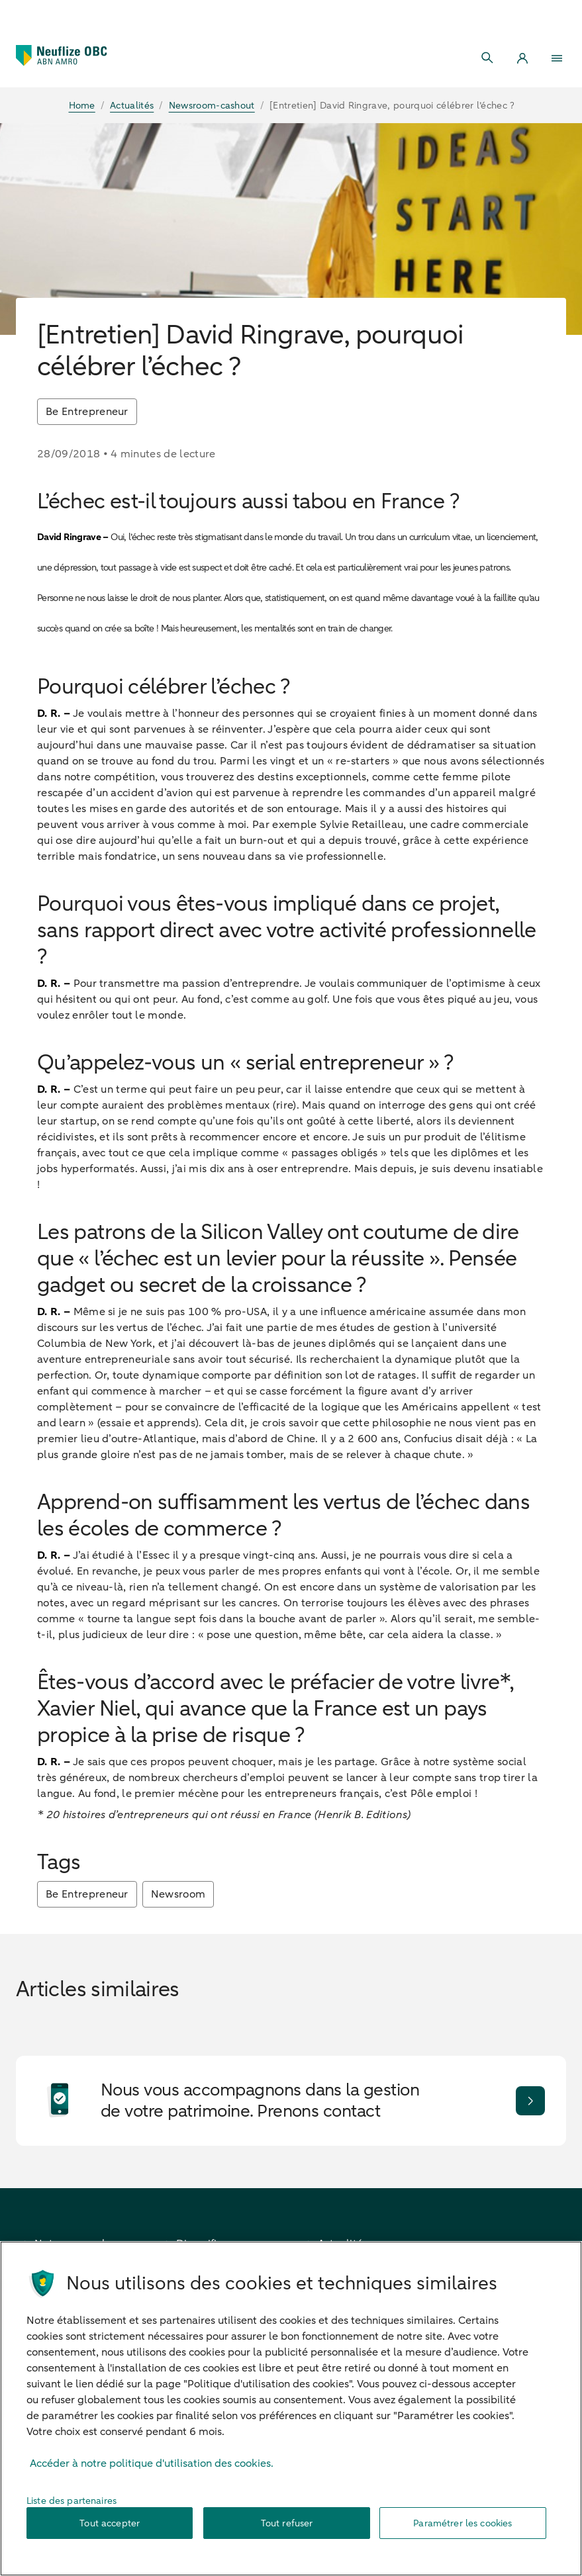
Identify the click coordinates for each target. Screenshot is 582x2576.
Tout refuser (287, 2530)
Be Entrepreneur (87, 411)
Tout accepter (109, 2530)
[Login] (522, 58)
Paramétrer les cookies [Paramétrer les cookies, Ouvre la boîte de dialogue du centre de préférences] (462, 2530)
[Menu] (556, 58)
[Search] (488, 58)
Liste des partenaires (71, 2507)
